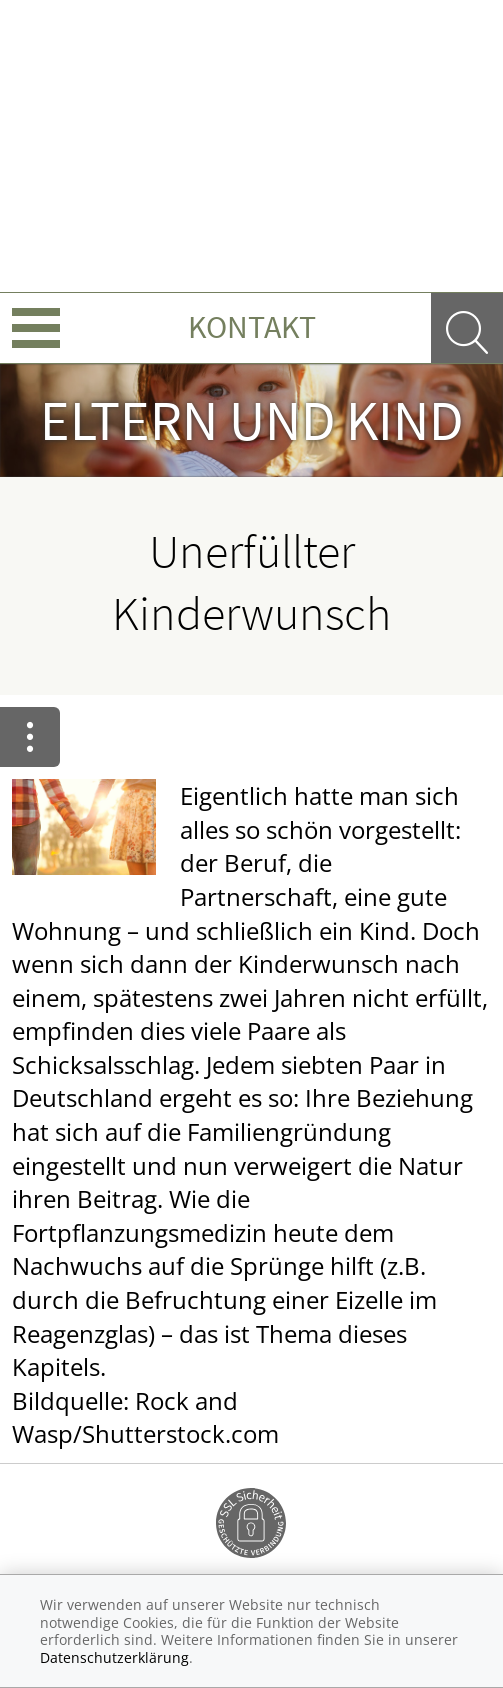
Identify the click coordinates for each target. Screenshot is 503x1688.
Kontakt (252, 327)
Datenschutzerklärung (114, 1657)
